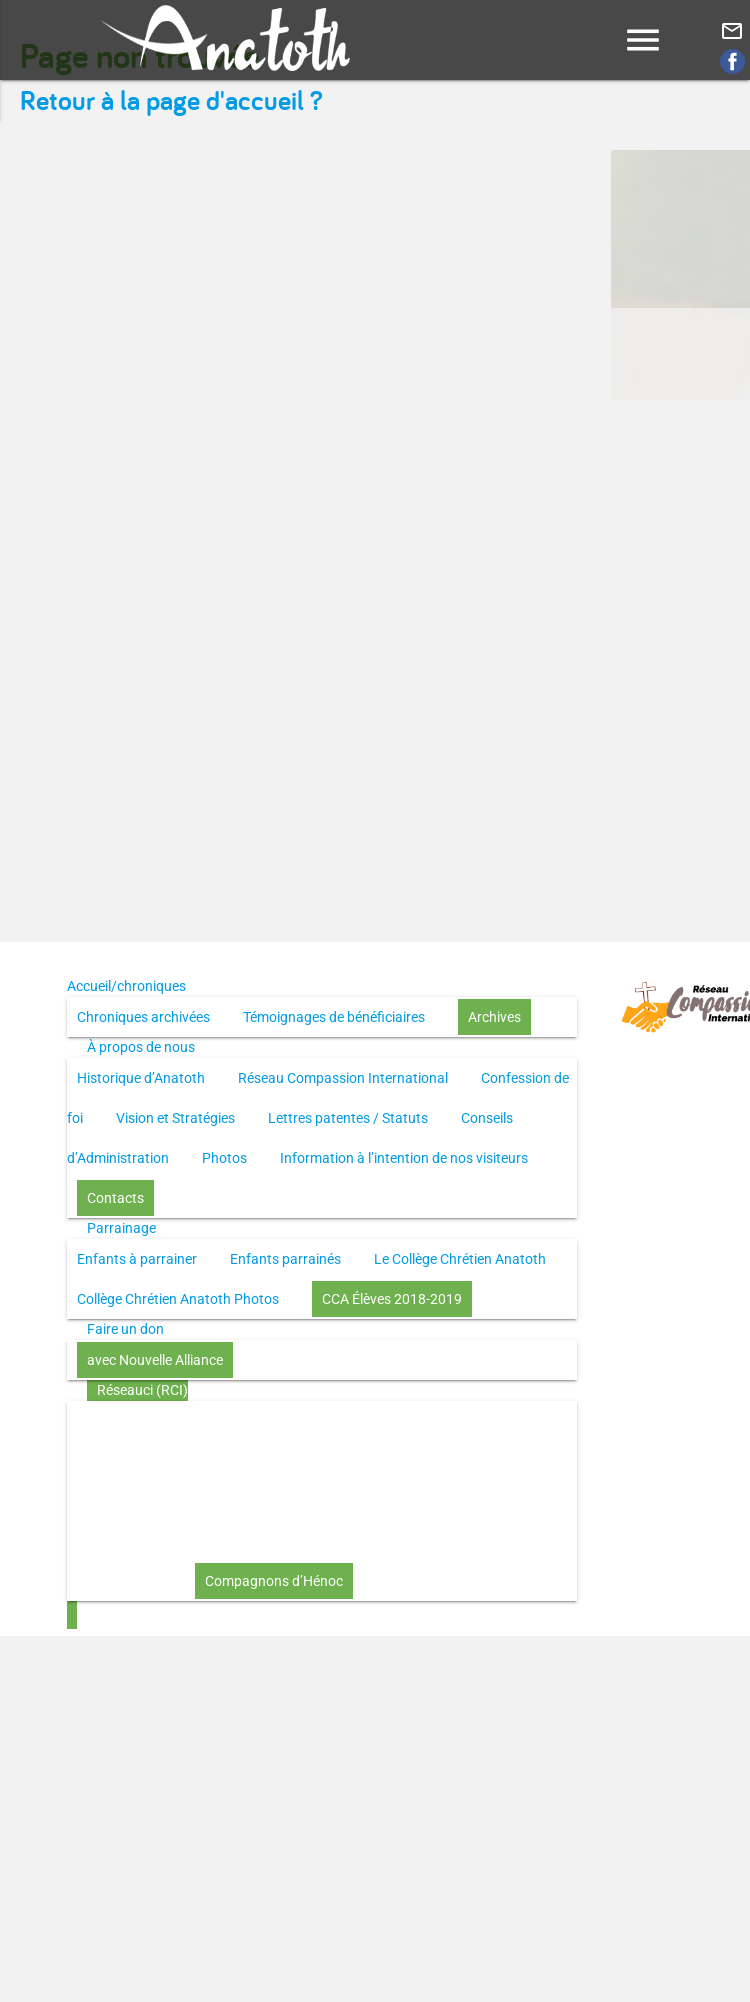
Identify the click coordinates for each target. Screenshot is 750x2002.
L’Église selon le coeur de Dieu (346, 1501)
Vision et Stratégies (175, 1118)
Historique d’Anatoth (141, 1078)
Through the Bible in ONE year (169, 1461)
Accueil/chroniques (126, 986)
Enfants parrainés (285, 1259)
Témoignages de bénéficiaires (334, 1017)
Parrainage (121, 1228)
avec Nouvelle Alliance (155, 1360)
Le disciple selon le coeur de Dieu (393, 1461)
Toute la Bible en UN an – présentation (194, 1421)
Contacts (115, 1198)
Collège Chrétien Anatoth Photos (178, 1299)
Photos (224, 1158)
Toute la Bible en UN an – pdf (433, 1421)
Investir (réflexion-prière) (307, 1541)
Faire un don (125, 1329)
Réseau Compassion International (343, 1078)
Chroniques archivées (143, 1017)
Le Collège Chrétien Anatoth (460, 1259)
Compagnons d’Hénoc (274, 1581)
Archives (494, 1017)
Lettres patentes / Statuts (348, 1118)
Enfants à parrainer (137, 1259)
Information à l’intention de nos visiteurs (404, 1158)
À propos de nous (141, 1047)
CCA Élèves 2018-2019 (392, 1299)
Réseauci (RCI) (142, 1390)
